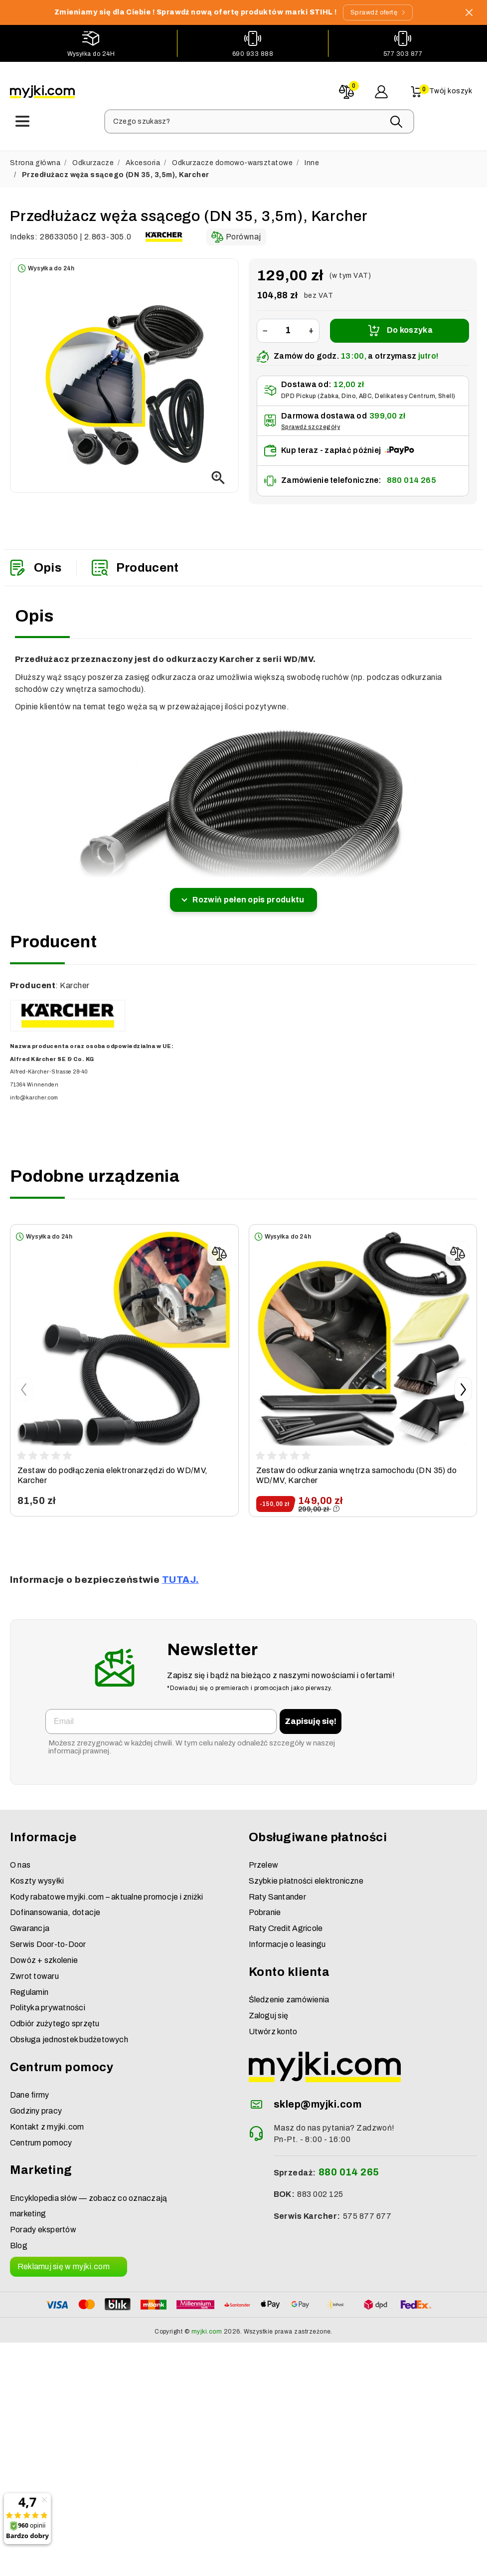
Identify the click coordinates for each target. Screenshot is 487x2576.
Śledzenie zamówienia (289, 1994)
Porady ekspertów (43, 2224)
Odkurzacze (93, 157)
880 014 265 (411, 474)
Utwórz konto (273, 2026)
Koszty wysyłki (37, 1875)
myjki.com (206, 2326)
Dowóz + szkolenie (44, 1954)
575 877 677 (367, 2210)
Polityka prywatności (47, 2002)
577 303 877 (402, 52)
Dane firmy (29, 2090)
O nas (20, 1859)
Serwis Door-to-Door (48, 1939)
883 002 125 (320, 2189)
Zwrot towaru (34, 1970)
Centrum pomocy (41, 2137)
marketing (28, 2208)
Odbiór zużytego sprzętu (55, 2018)
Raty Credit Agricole (286, 1923)
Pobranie (265, 1907)
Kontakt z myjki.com (47, 2121)
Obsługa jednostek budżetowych (69, 2034)
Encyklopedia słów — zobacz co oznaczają (88, 2192)
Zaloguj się (269, 2010)
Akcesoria (143, 157)
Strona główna (35, 157)
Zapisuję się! (310, 1716)
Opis (35, 562)
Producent (135, 562)
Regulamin (29, 1986)
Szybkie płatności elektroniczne (306, 1875)
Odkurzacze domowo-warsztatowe (232, 157)
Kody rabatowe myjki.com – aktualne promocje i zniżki (106, 1891)
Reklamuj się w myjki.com (63, 2261)
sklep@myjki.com (317, 2098)
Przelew (264, 1859)
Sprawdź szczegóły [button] (310, 421)
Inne (312, 157)
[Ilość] (288, 325)
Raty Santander (277, 1891)
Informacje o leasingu (287, 1939)
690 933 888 (252, 52)
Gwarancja (29, 1923)
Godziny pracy (36, 2105)
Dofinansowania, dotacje (55, 1907)
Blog (18, 2240)
